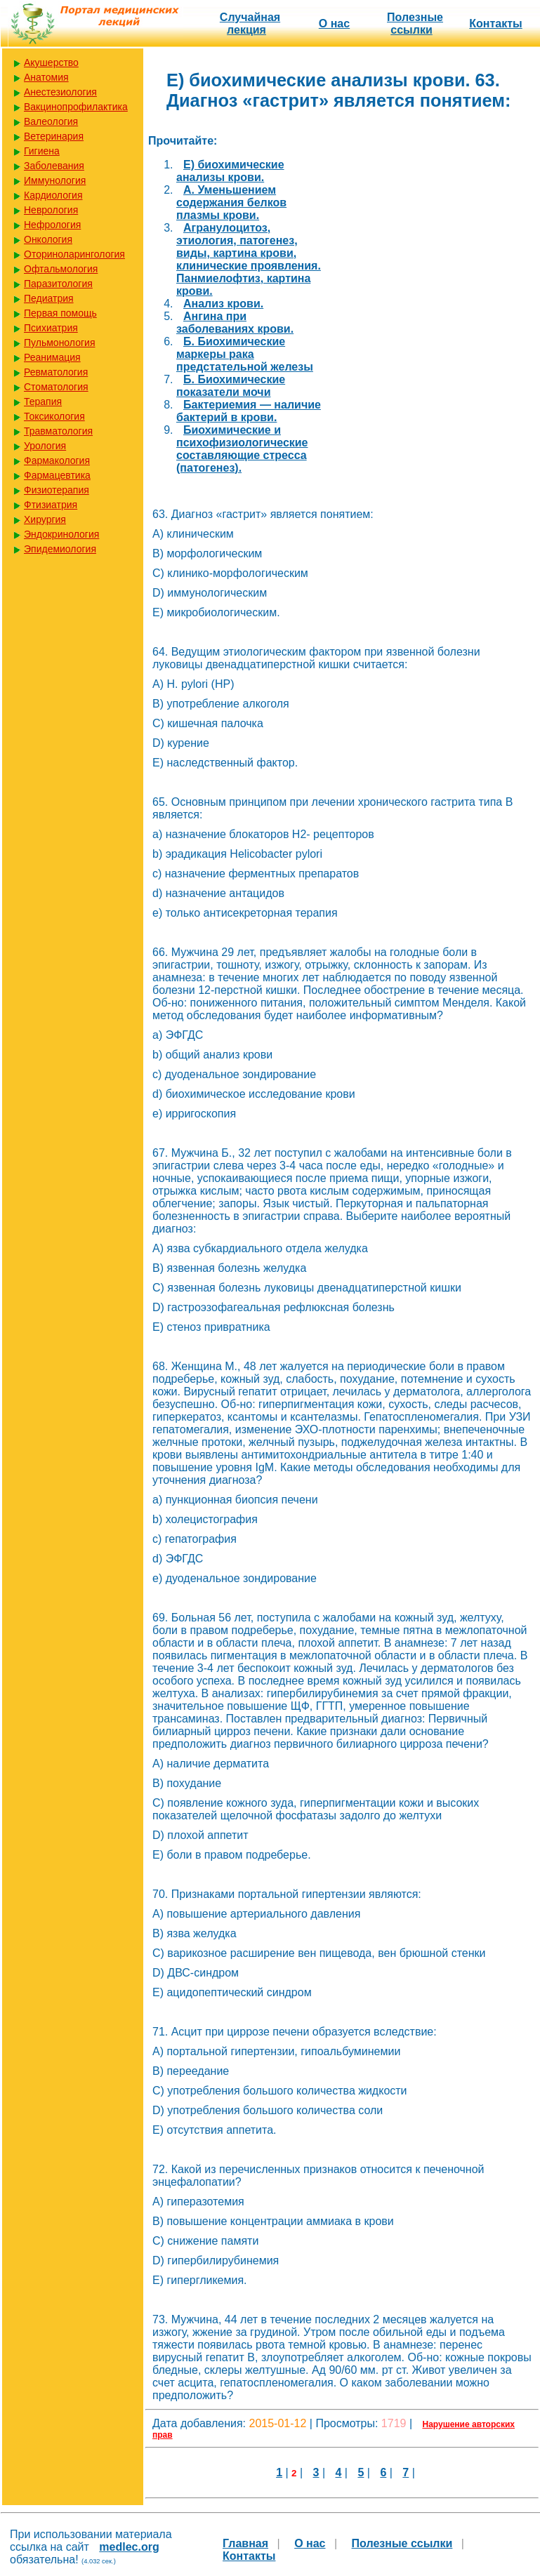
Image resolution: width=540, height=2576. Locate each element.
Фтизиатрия (50, 504)
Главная (245, 2543)
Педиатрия (49, 298)
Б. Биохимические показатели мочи (230, 385)
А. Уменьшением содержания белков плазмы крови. (231, 202)
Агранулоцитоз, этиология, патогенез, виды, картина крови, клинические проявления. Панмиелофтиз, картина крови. (248, 259)
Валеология (51, 121)
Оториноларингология (74, 254)
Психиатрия (51, 327)
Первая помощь (60, 313)
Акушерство (51, 62)
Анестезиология (60, 92)
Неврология (51, 209)
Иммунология (55, 180)
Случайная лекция (250, 23)
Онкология (48, 239)
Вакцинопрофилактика (76, 106)
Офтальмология (61, 268)
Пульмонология (59, 342)
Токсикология (54, 416)
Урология (45, 445)
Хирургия (45, 519)
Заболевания (54, 165)
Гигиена (42, 151)
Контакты (495, 23)
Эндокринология (61, 534)
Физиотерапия (56, 490)
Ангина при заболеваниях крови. (235, 322)
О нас (334, 23)
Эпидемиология (60, 549)
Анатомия (46, 77)
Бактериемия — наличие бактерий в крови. (248, 411)
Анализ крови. (223, 304)
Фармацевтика (57, 475)
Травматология (58, 431)
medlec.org (129, 2547)
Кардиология (53, 195)
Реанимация (52, 357)
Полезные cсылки (415, 23)
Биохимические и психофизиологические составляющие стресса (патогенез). (242, 449)
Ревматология (56, 372)
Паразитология (58, 283)
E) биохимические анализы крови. (230, 171)
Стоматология (56, 386)
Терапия (43, 401)
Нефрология (52, 224)
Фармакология (57, 460)
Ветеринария (54, 136)
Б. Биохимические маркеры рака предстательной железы (244, 354)
